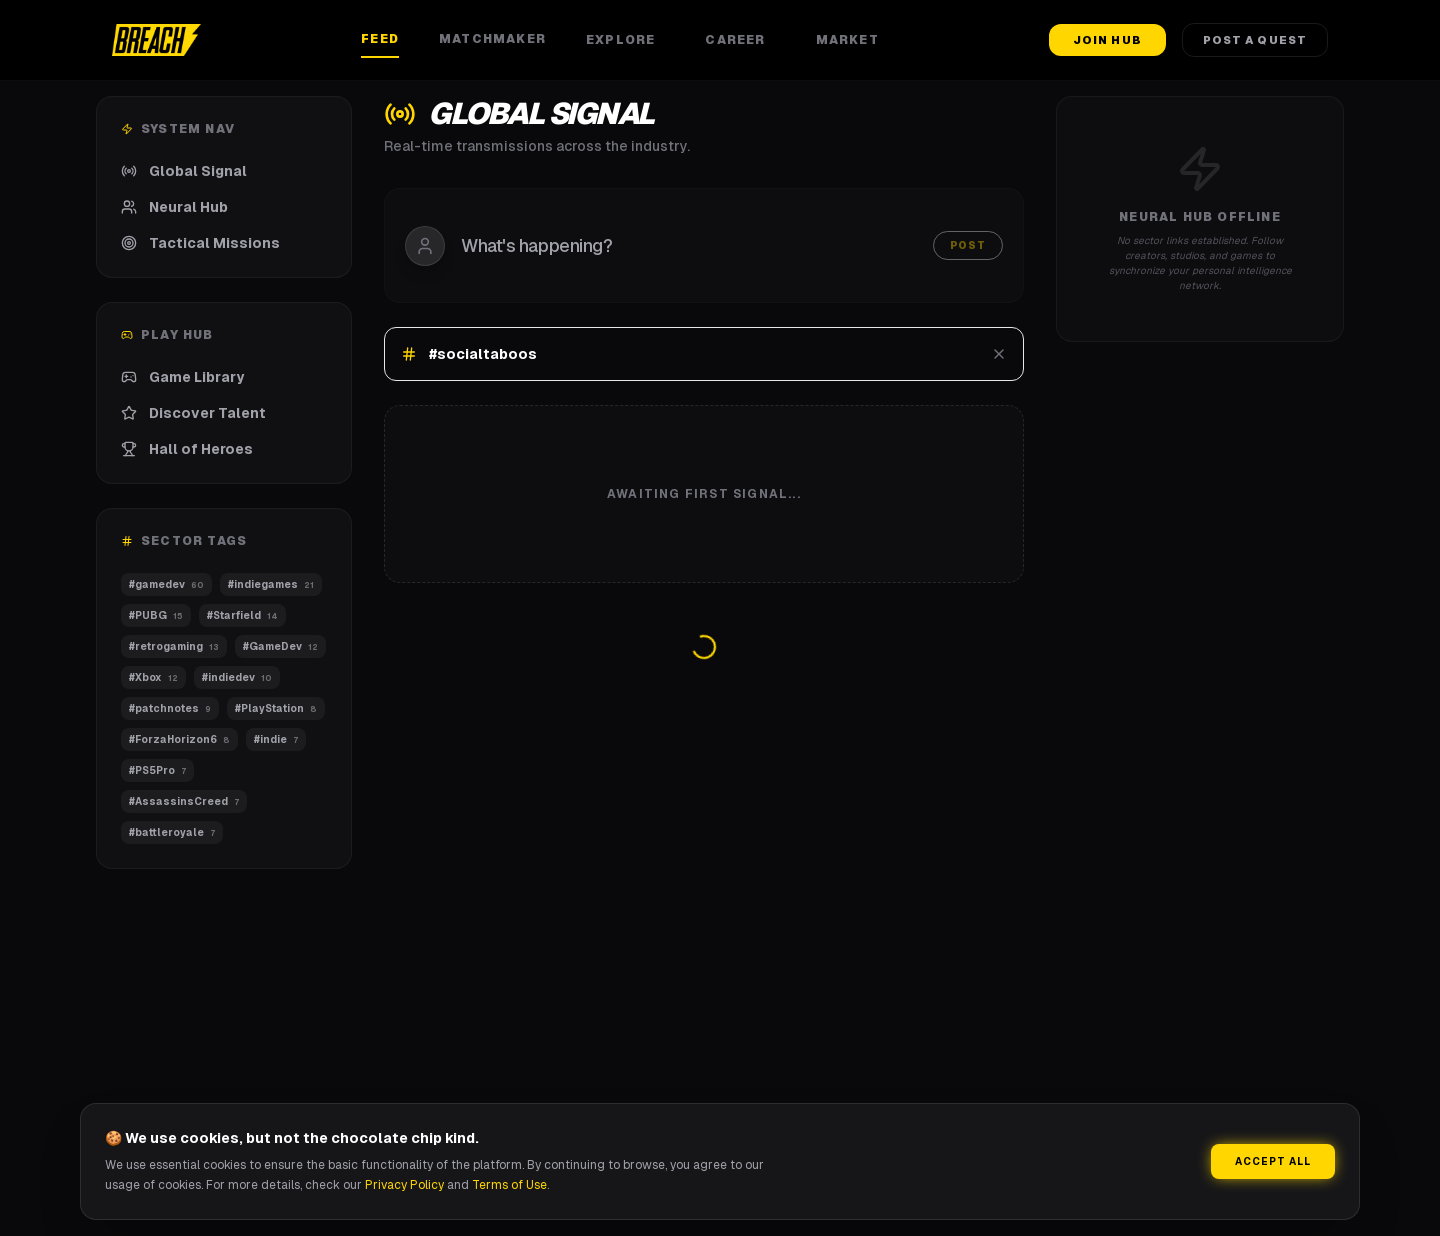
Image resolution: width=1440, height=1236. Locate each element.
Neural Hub (174, 207)
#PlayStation (276, 708)
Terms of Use (509, 1185)
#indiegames (271, 584)
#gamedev (166, 584)
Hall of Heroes (187, 449)
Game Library (182, 377)
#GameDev (280, 646)
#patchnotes (170, 708)
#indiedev (237, 677)
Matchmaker (492, 39)
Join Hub (1107, 40)
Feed (380, 39)
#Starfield (242, 615)
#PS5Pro (157, 770)
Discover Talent (193, 413)
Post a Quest (1255, 40)
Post (968, 245)
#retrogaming (174, 646)
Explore (625, 40)
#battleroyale (172, 832)
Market (852, 40)
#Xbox (153, 677)
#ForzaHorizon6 (179, 739)
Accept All (1273, 1161)
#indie (276, 739)
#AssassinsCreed (184, 801)
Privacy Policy (404, 1185)
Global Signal (184, 171)
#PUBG (156, 615)
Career (740, 40)
